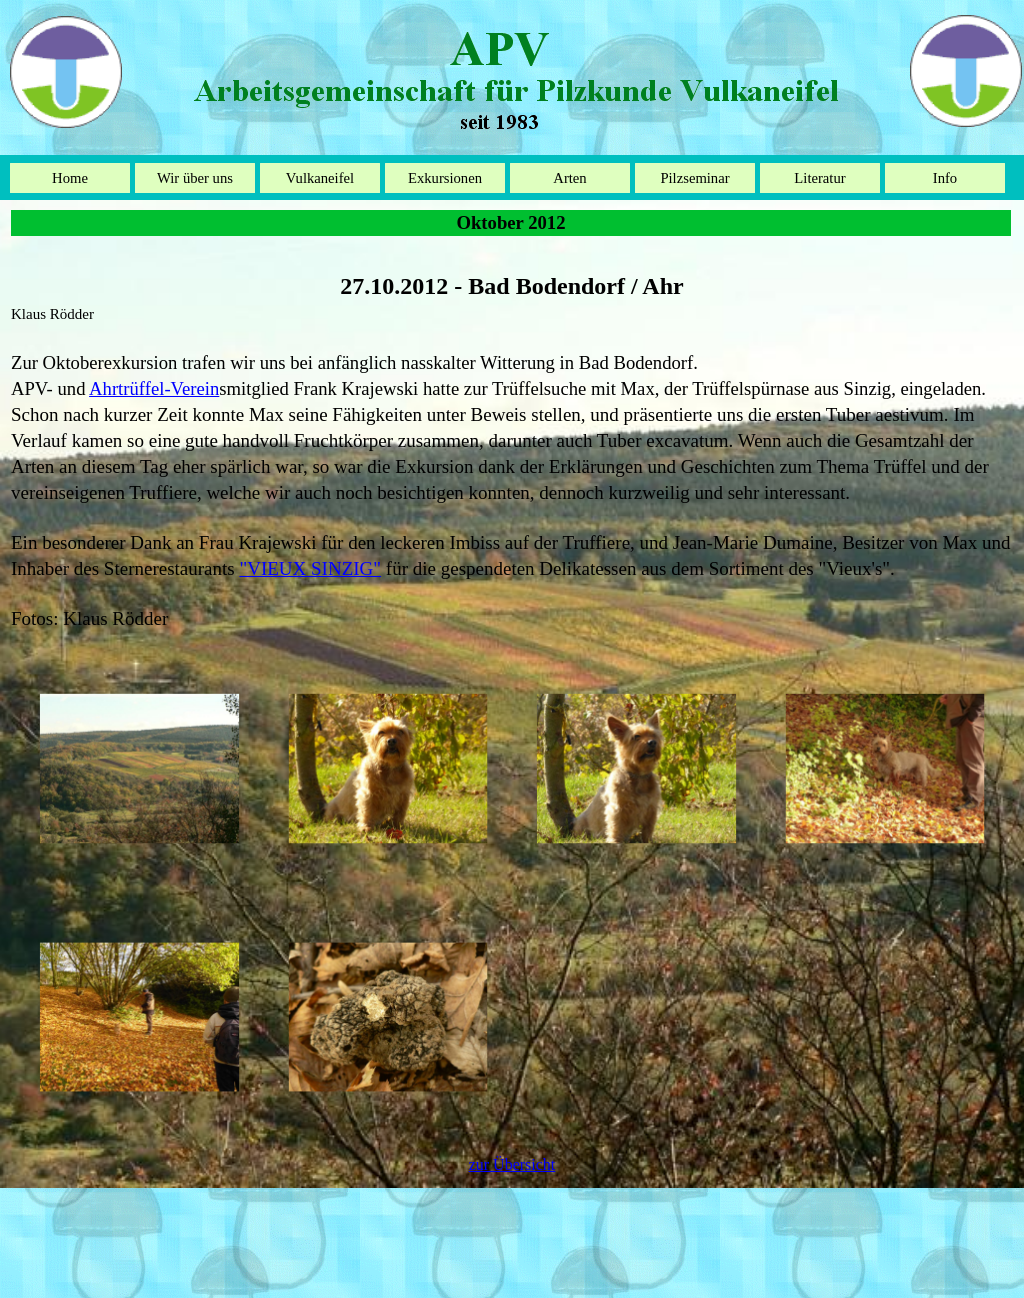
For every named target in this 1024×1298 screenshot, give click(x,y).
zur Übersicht (512, 1164)
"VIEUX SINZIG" (310, 568)
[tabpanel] (512, 439)
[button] (139, 768)
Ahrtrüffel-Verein (154, 388)
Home (70, 178)
